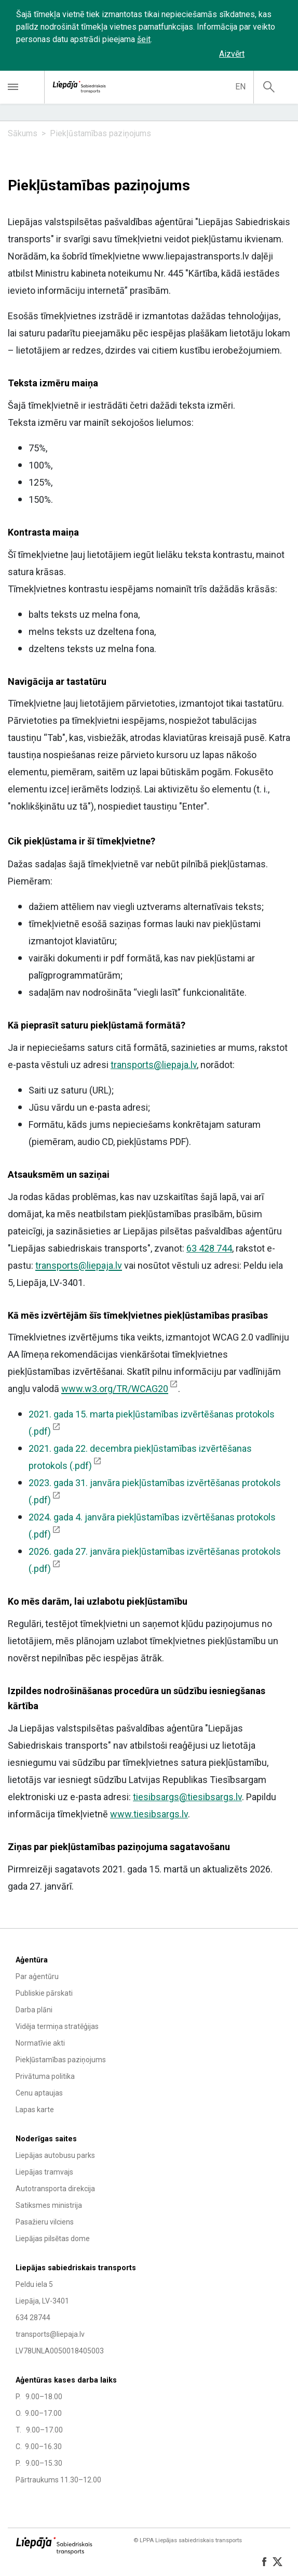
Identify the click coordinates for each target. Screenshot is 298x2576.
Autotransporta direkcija (55, 2188)
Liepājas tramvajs (44, 2172)
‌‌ (269, 54)
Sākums (22, 133)
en (240, 87)
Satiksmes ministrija (49, 2205)
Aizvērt (232, 54)
